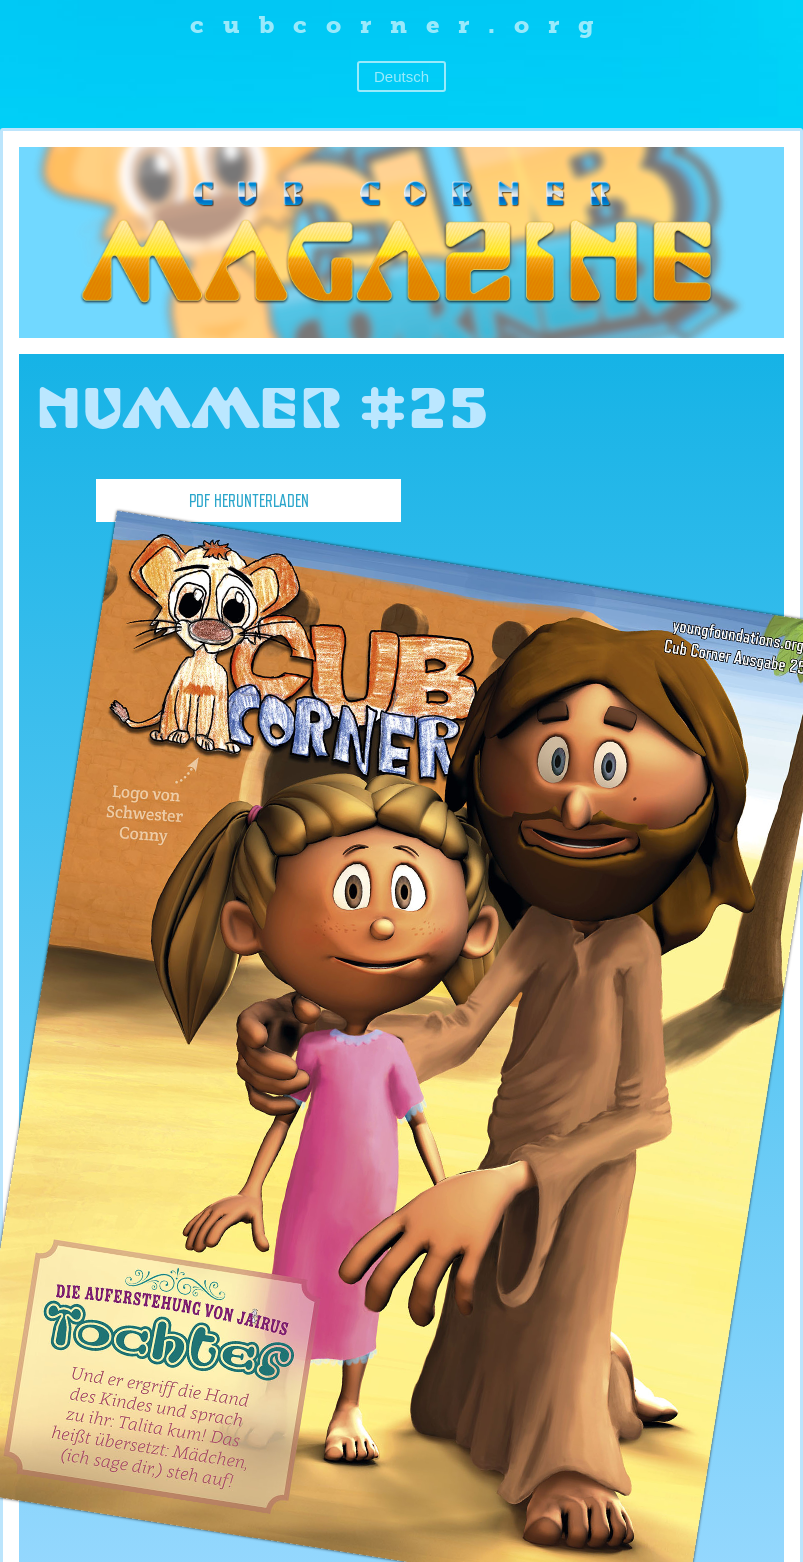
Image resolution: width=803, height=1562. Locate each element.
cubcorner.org (401, 24)
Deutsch (401, 76)
